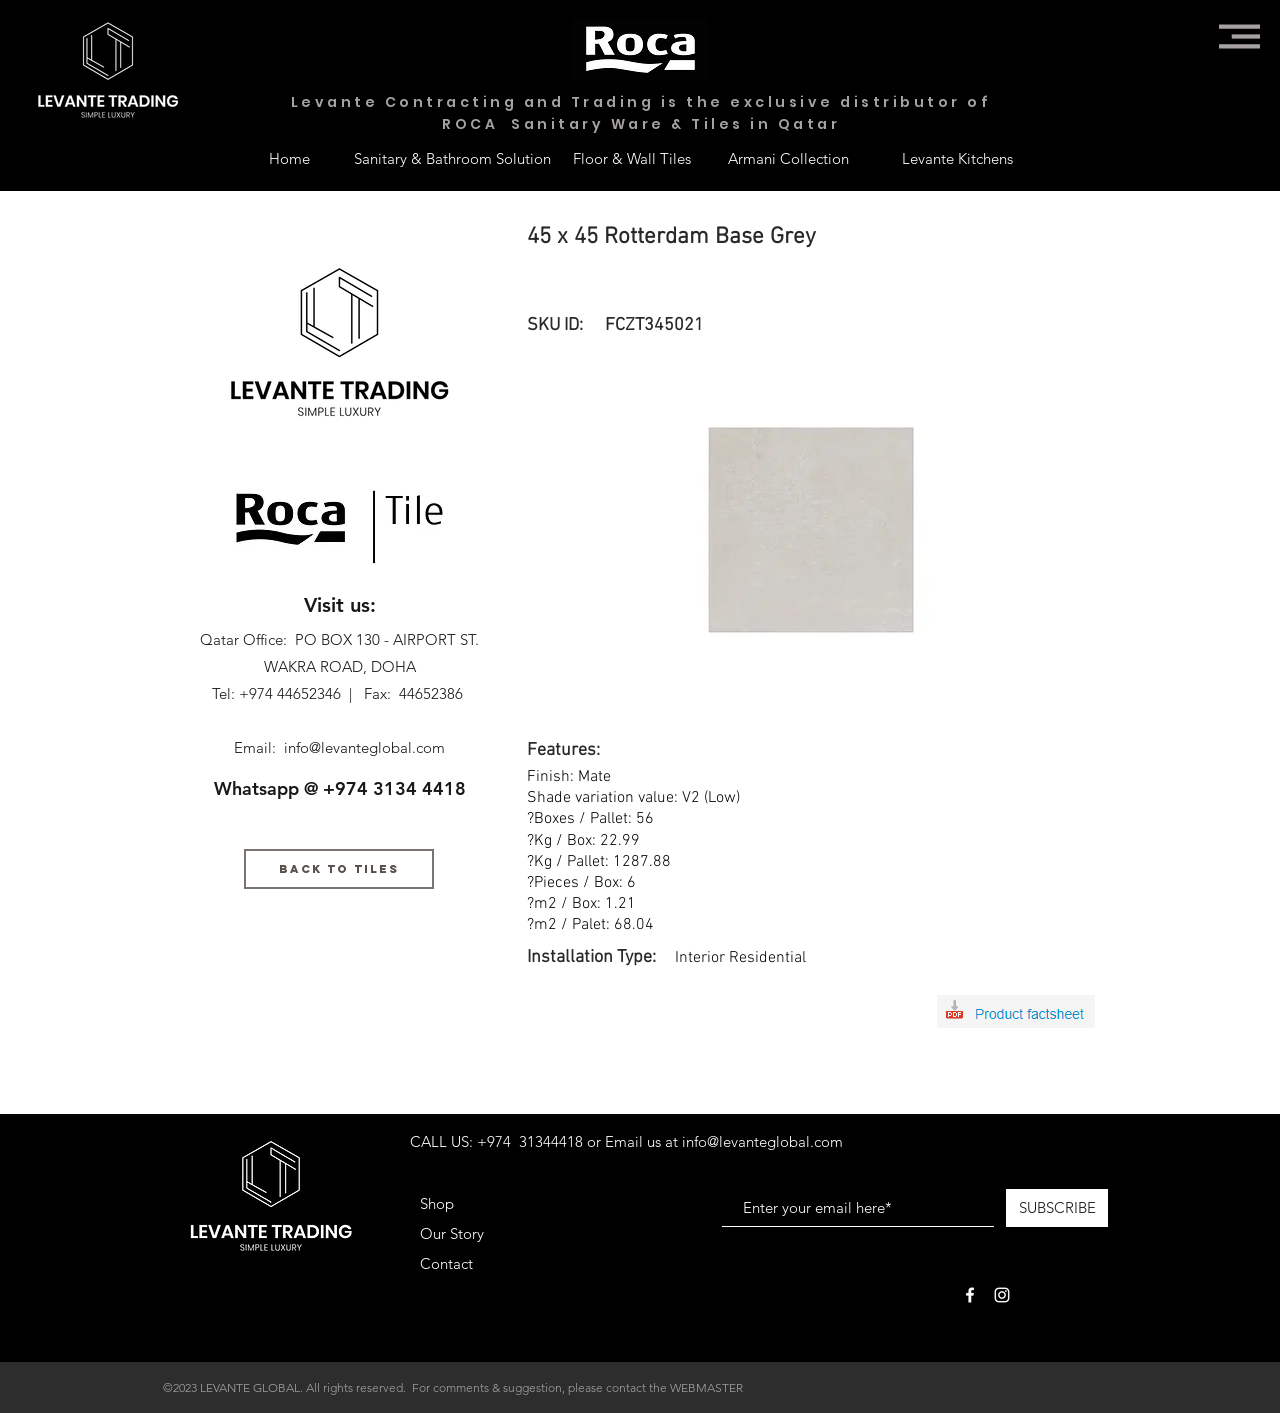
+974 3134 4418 (394, 788)
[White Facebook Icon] (970, 1295)
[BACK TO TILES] (339, 869)
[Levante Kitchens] (957, 158)
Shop (437, 1203)
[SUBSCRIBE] (1057, 1208)
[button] (1239, 36)
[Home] (289, 158)
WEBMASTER (706, 1387)
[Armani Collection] (788, 158)
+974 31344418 (530, 1141)
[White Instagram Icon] (1002, 1295)
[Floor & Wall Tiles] (632, 158)
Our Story (452, 1233)
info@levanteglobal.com (364, 747)
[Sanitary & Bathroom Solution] (452, 158)
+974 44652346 (290, 693)
